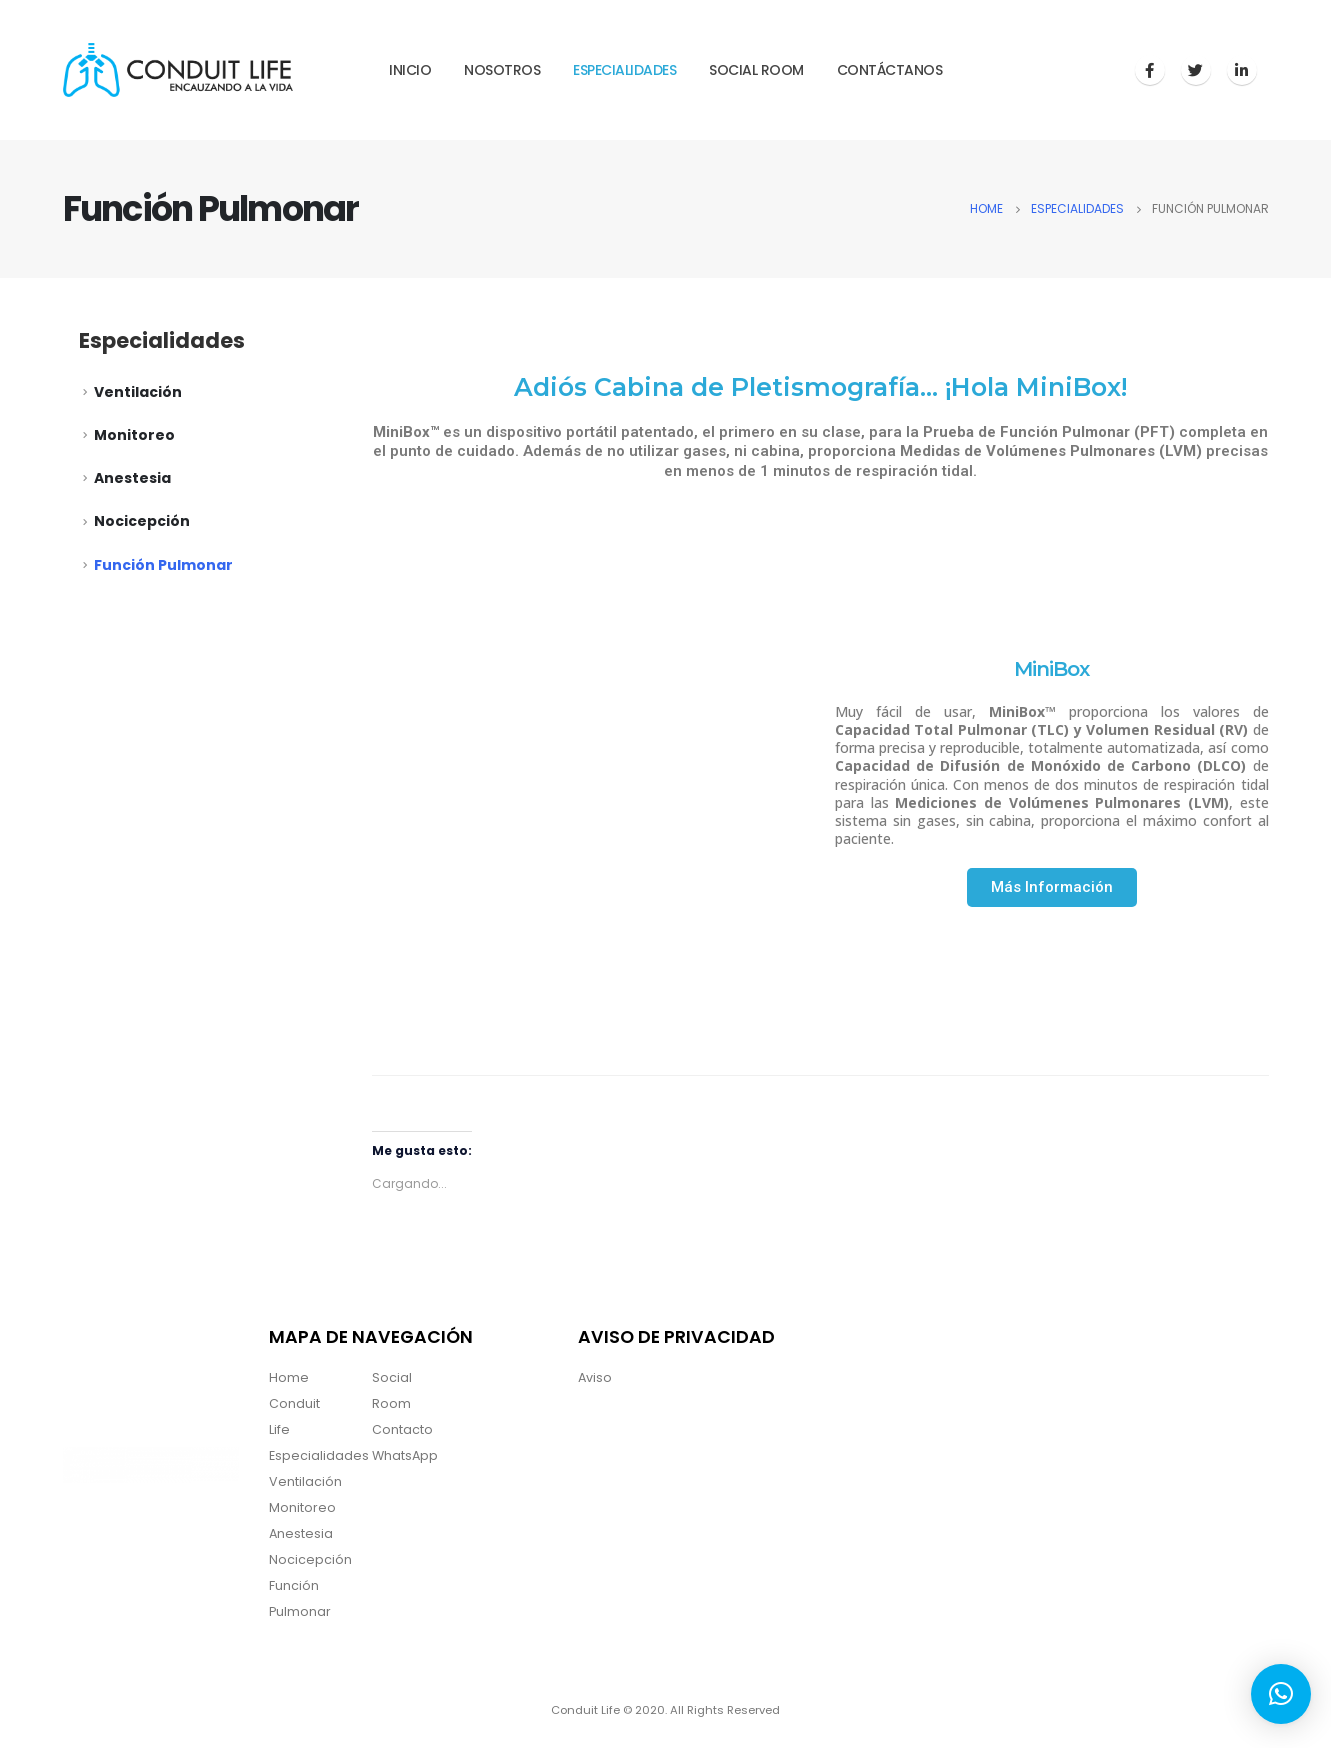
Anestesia (132, 478)
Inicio (410, 70)
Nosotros (502, 70)
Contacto (402, 1429)
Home (289, 1377)
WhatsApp (405, 1455)
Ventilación (138, 392)
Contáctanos (890, 70)
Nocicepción (142, 521)
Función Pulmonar (163, 565)
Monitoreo (134, 435)
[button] (1052, 887)
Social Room (756, 70)
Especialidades (624, 70)
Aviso (595, 1377)
